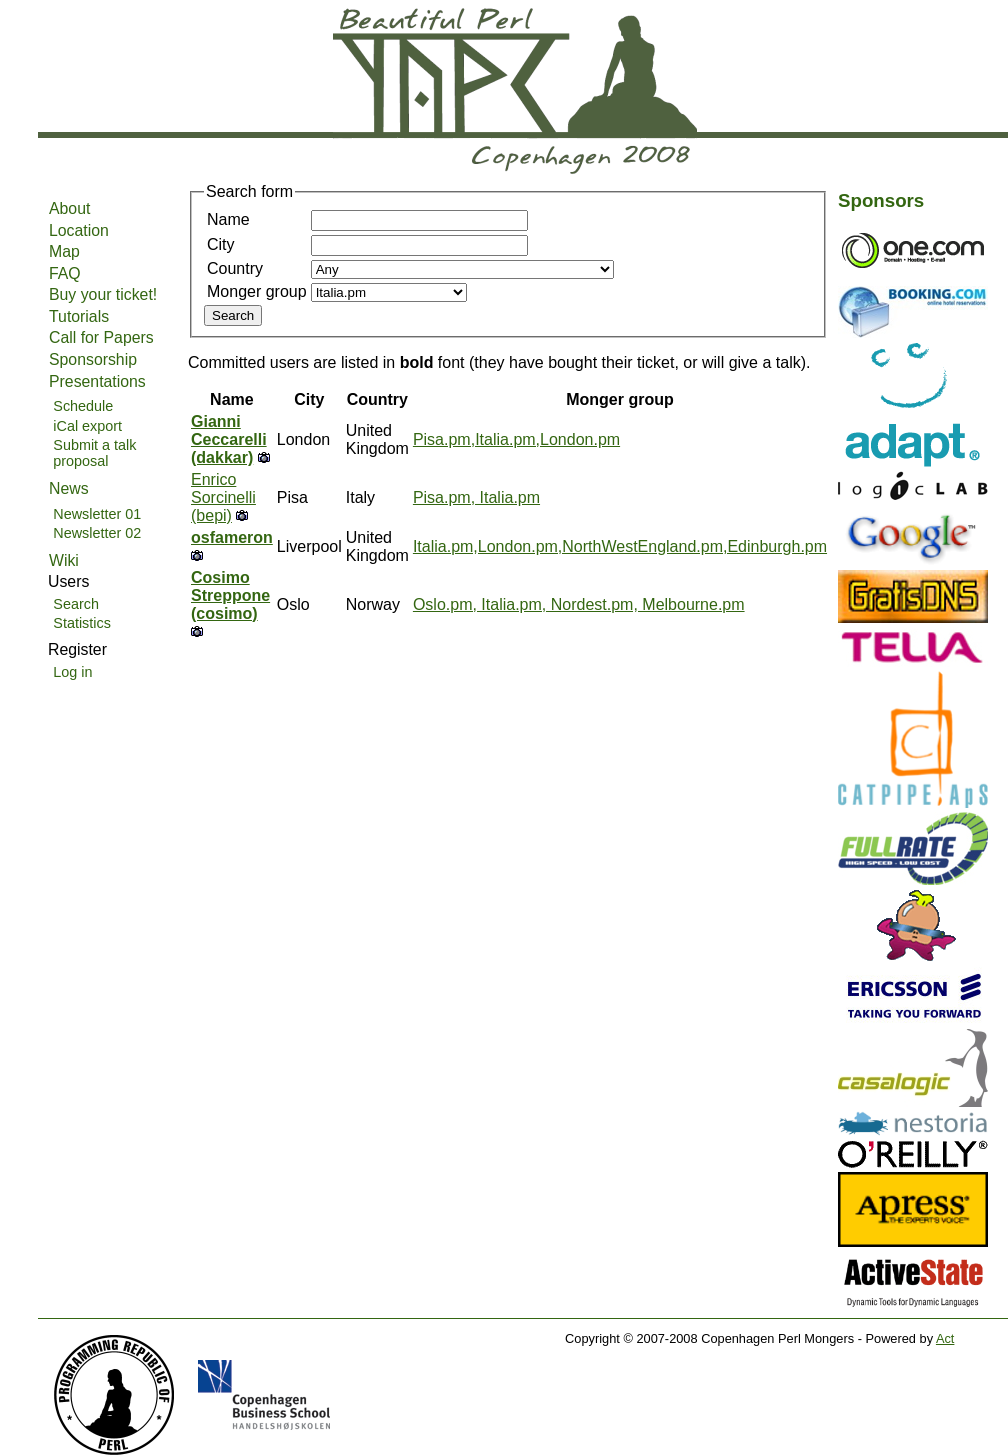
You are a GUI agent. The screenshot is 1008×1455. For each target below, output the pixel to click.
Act (945, 1338)
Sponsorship (93, 359)
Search (76, 604)
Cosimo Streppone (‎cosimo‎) (230, 595)
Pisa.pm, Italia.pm (476, 497)
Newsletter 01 (97, 514)
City (221, 244)
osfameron (232, 537)
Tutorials (79, 316)
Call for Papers (101, 337)
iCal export (87, 426)
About (69, 208)
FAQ (65, 273)
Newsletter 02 (97, 533)
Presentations (97, 381)
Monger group (257, 291)
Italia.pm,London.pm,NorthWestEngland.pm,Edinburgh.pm (620, 546)
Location (79, 230)
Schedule (83, 406)
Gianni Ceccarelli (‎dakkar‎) (229, 439)
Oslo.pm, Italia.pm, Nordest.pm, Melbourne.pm (579, 604)
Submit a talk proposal (94, 453)
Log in (72, 672)
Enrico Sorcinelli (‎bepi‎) (223, 497)
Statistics (82, 623)
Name (228, 219)
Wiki (64, 560)
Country (235, 268)
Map (64, 251)
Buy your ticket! (103, 294)
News (69, 488)
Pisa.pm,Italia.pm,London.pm (516, 439)
